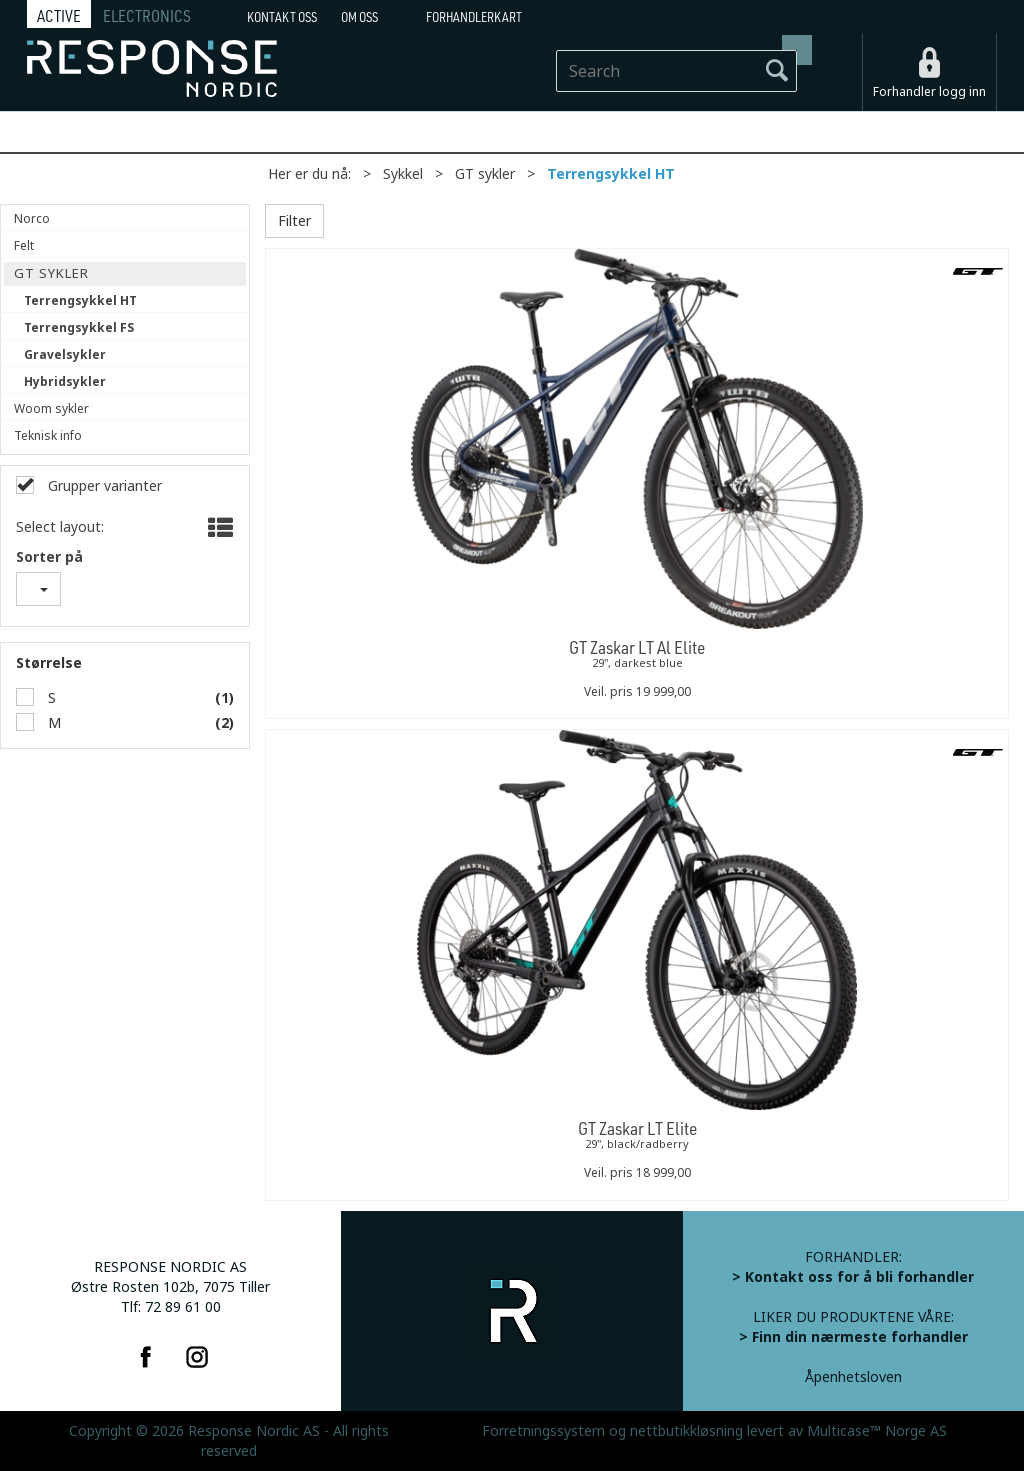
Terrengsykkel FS (79, 328)
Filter (294, 221)
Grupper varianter (103, 486)
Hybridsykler (65, 382)
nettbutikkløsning (686, 1431)
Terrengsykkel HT (611, 174)
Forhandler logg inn (929, 92)
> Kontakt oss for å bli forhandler (853, 1277)
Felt (24, 246)
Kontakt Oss (282, 17)
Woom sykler (51, 409)
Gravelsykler (65, 355)
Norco (32, 219)
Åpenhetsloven (853, 1377)
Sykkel (403, 174)
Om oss (359, 17)
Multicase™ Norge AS (877, 1431)
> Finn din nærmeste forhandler (853, 1337)
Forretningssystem (543, 1431)
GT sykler (485, 174)
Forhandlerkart (474, 17)
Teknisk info (48, 436)
